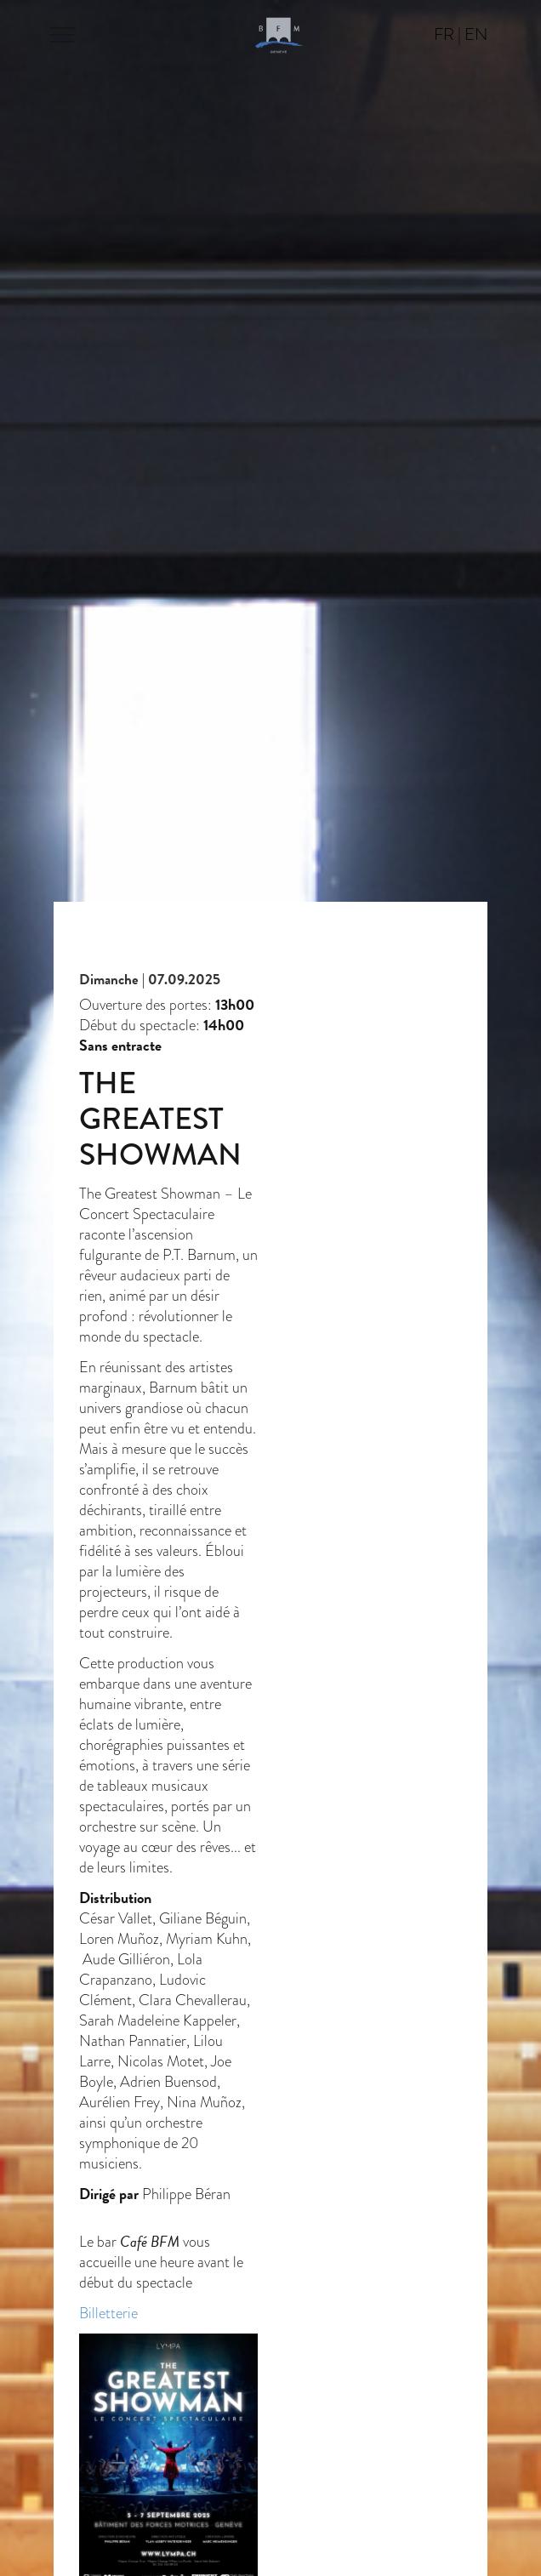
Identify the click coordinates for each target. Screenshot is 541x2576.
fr (444, 34)
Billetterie (108, 2312)
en (475, 34)
